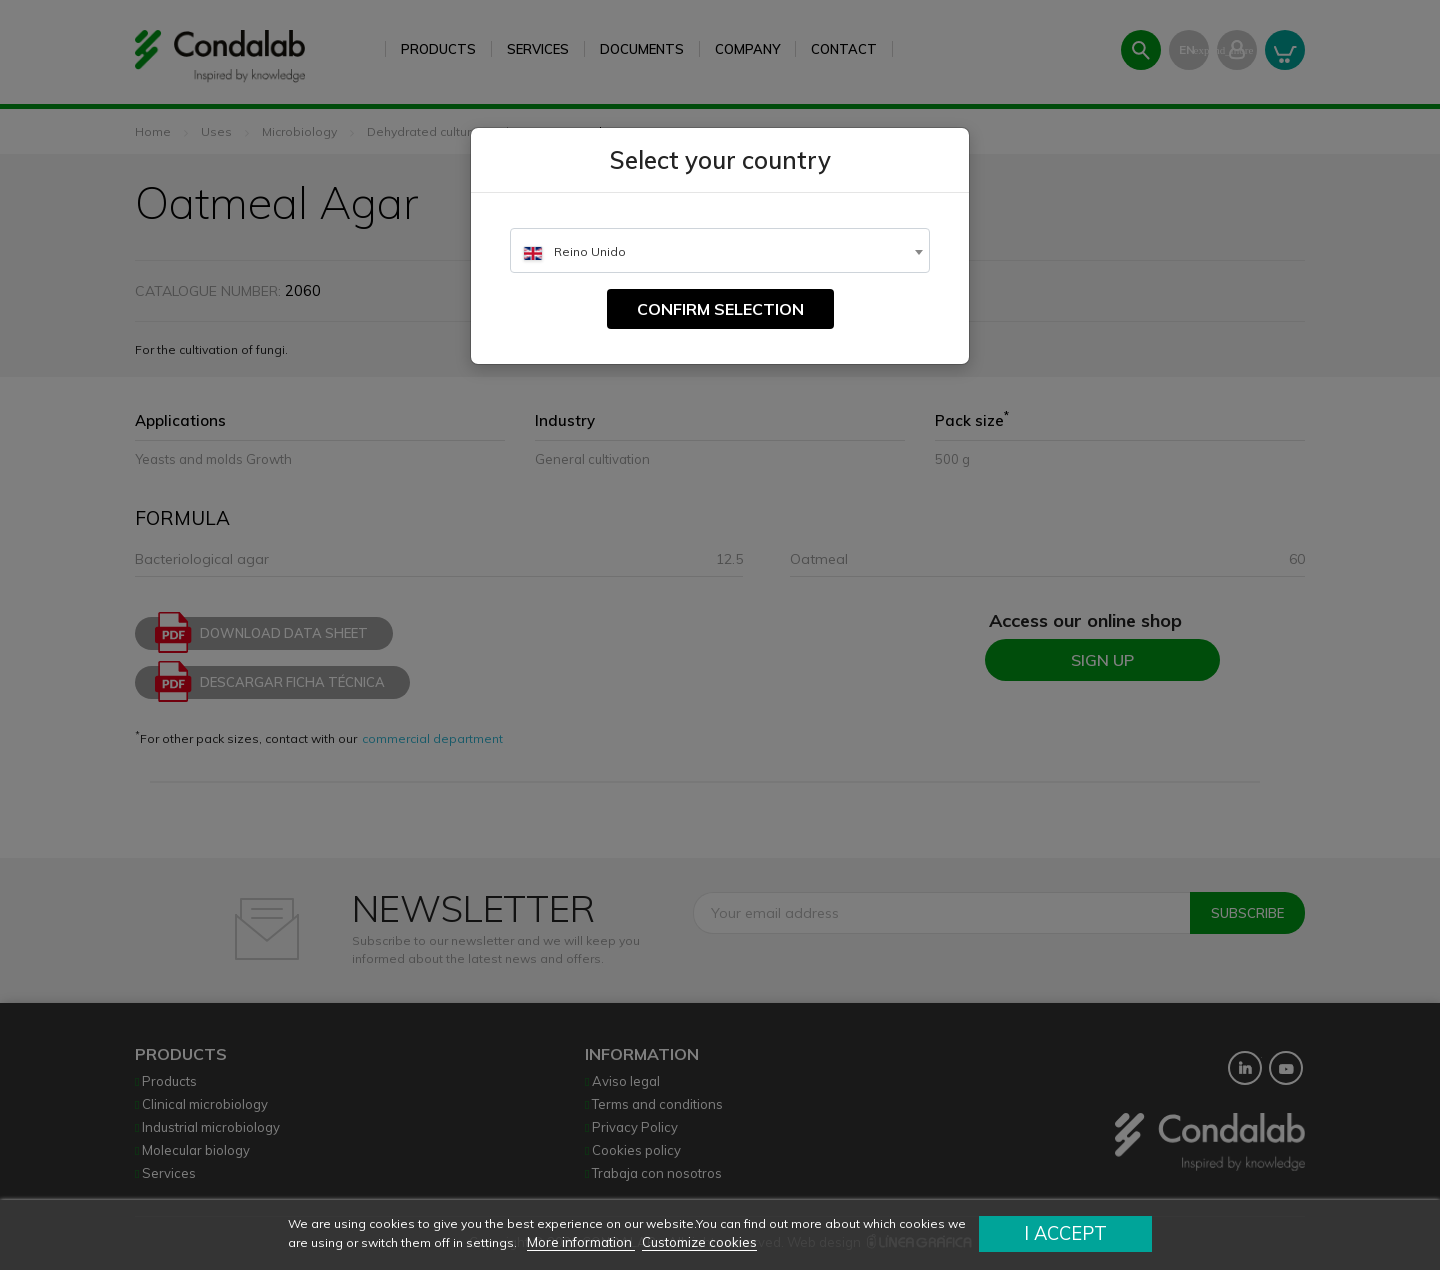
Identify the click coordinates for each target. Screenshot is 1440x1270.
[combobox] (720, 250)
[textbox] (720, 251)
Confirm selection (720, 309)
